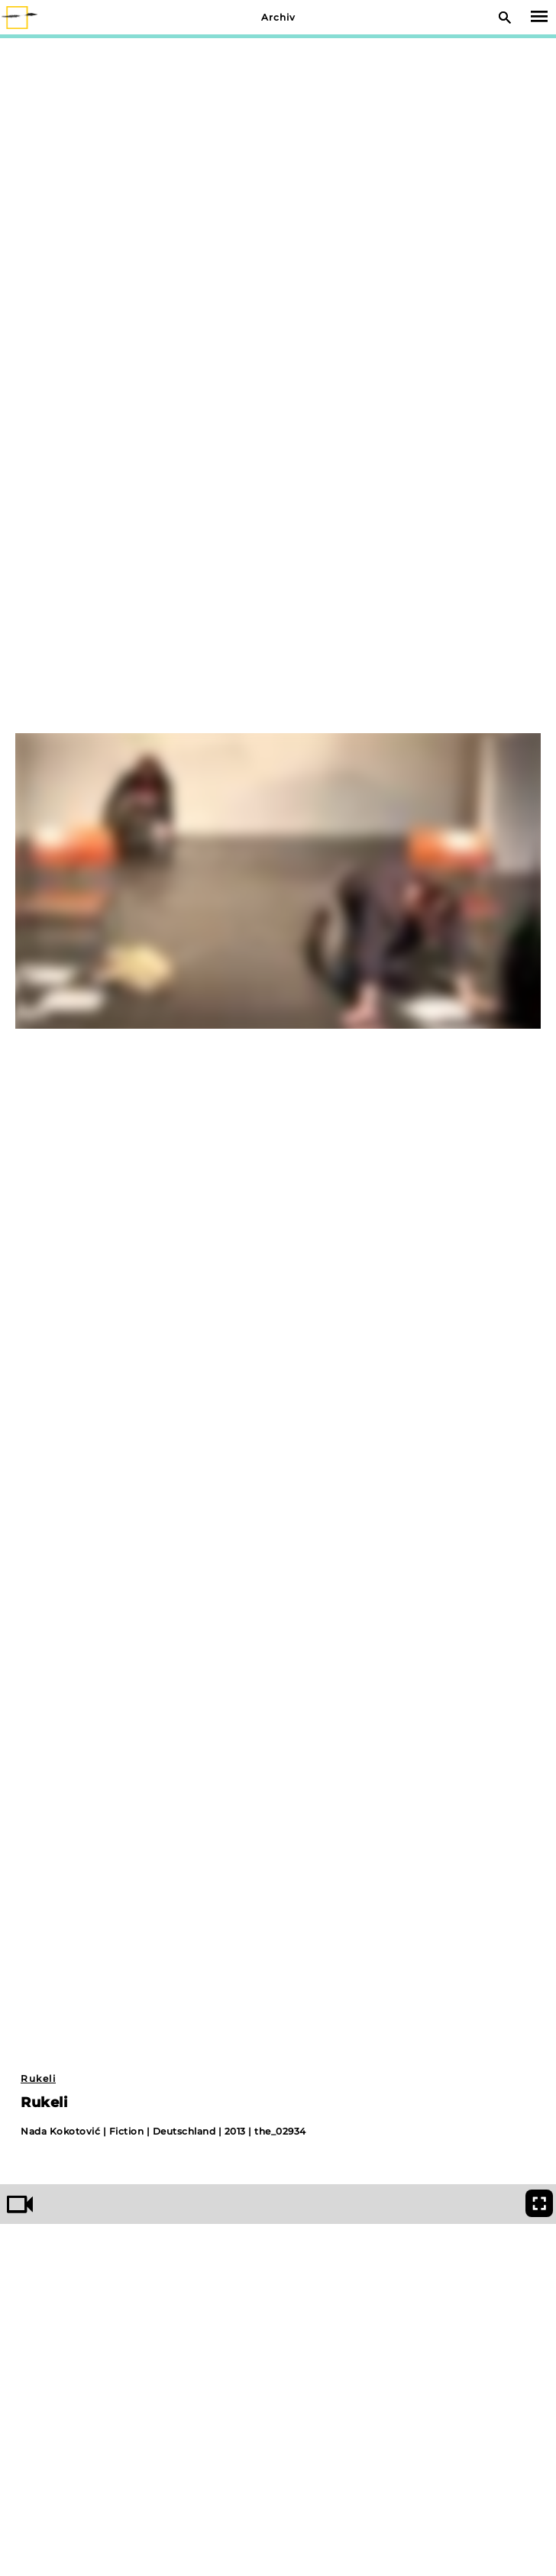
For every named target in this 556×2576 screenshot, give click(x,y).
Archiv (278, 17)
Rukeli (38, 2078)
